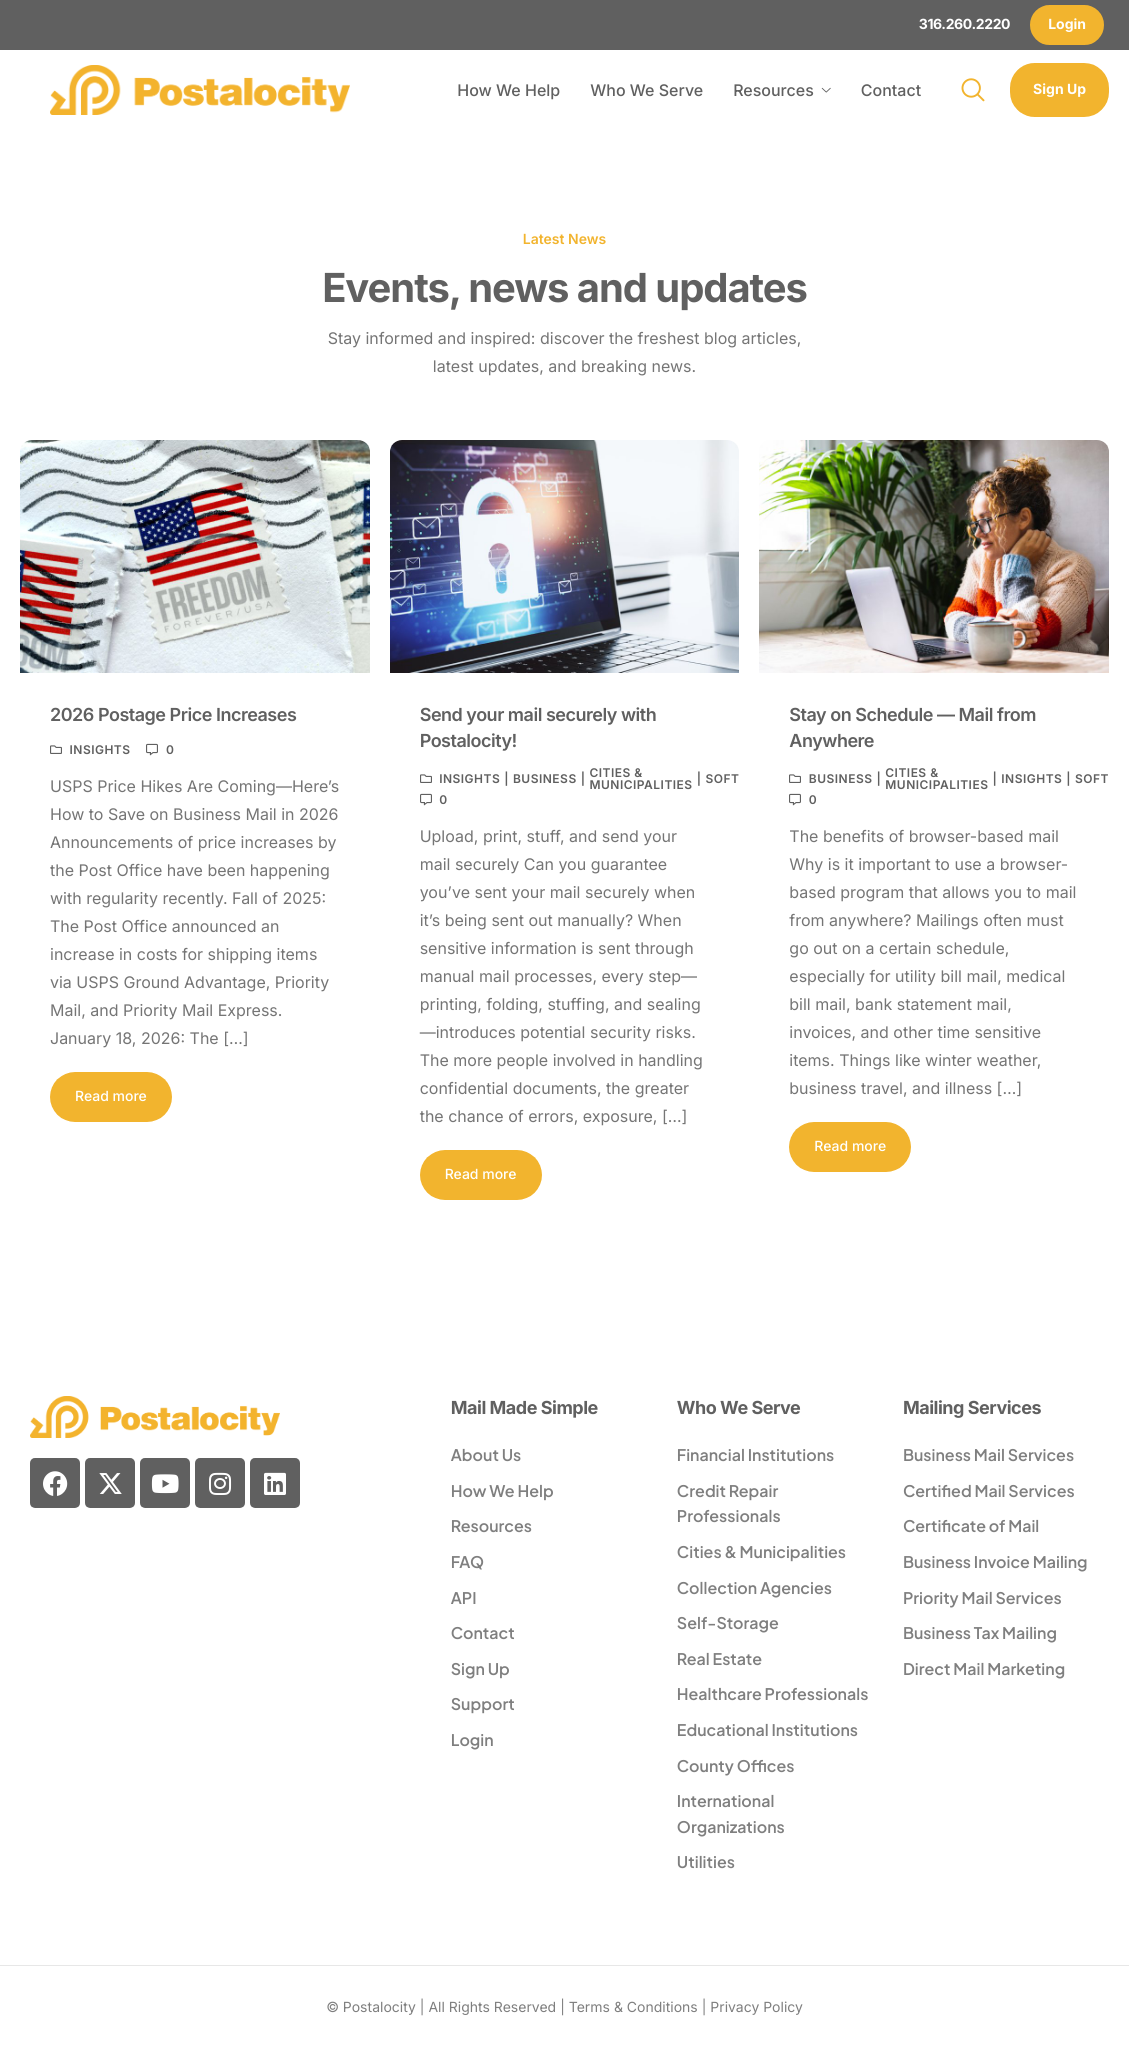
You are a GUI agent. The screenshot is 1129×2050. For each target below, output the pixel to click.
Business (545, 779)
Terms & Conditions (633, 2007)
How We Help (508, 90)
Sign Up (1059, 89)
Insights (99, 750)
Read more (111, 1096)
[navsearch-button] (973, 90)
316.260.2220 (964, 24)
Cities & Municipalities (640, 779)
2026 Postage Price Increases (173, 715)
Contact (891, 90)
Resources (782, 90)
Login (1067, 24)
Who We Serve (646, 90)
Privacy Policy (756, 2007)
